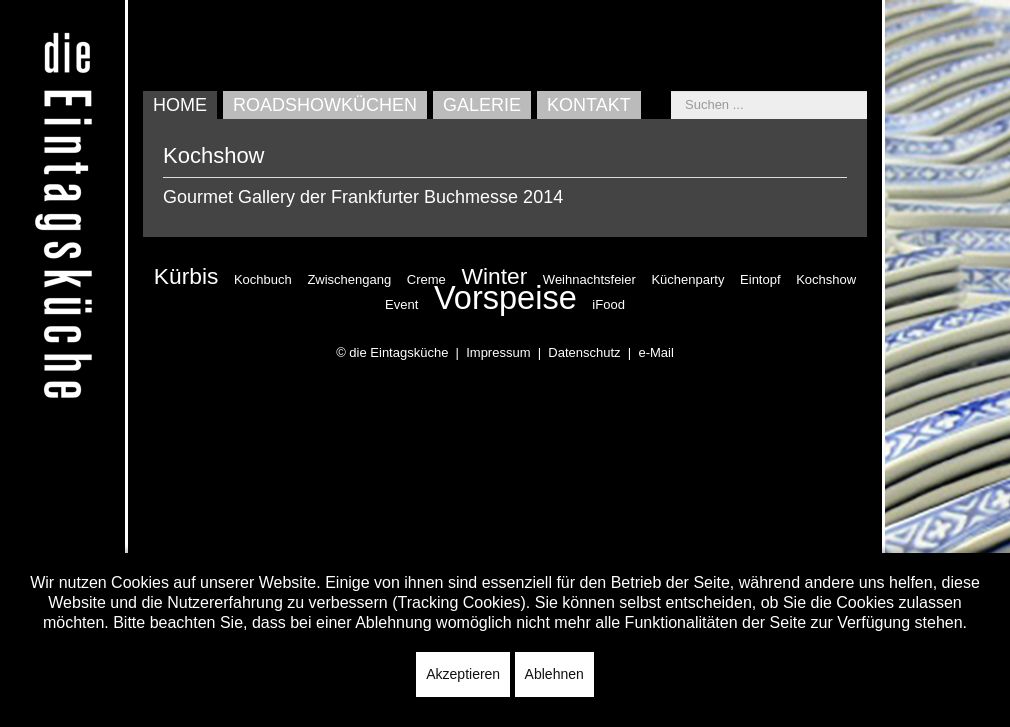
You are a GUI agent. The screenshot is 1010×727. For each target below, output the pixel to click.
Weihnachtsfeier (589, 279)
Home (180, 105)
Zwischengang (349, 279)
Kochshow (826, 279)
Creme (426, 279)
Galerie (482, 105)
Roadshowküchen (325, 105)
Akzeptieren (463, 674)
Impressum (498, 352)
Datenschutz (584, 352)
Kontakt (589, 105)
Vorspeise (505, 298)
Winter (494, 276)
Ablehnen (554, 674)
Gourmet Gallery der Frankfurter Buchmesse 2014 (363, 197)
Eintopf (760, 279)
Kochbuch (263, 279)
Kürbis (186, 276)
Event (401, 304)
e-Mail (655, 352)
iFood (608, 304)
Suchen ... (671, 91)
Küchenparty (687, 279)
